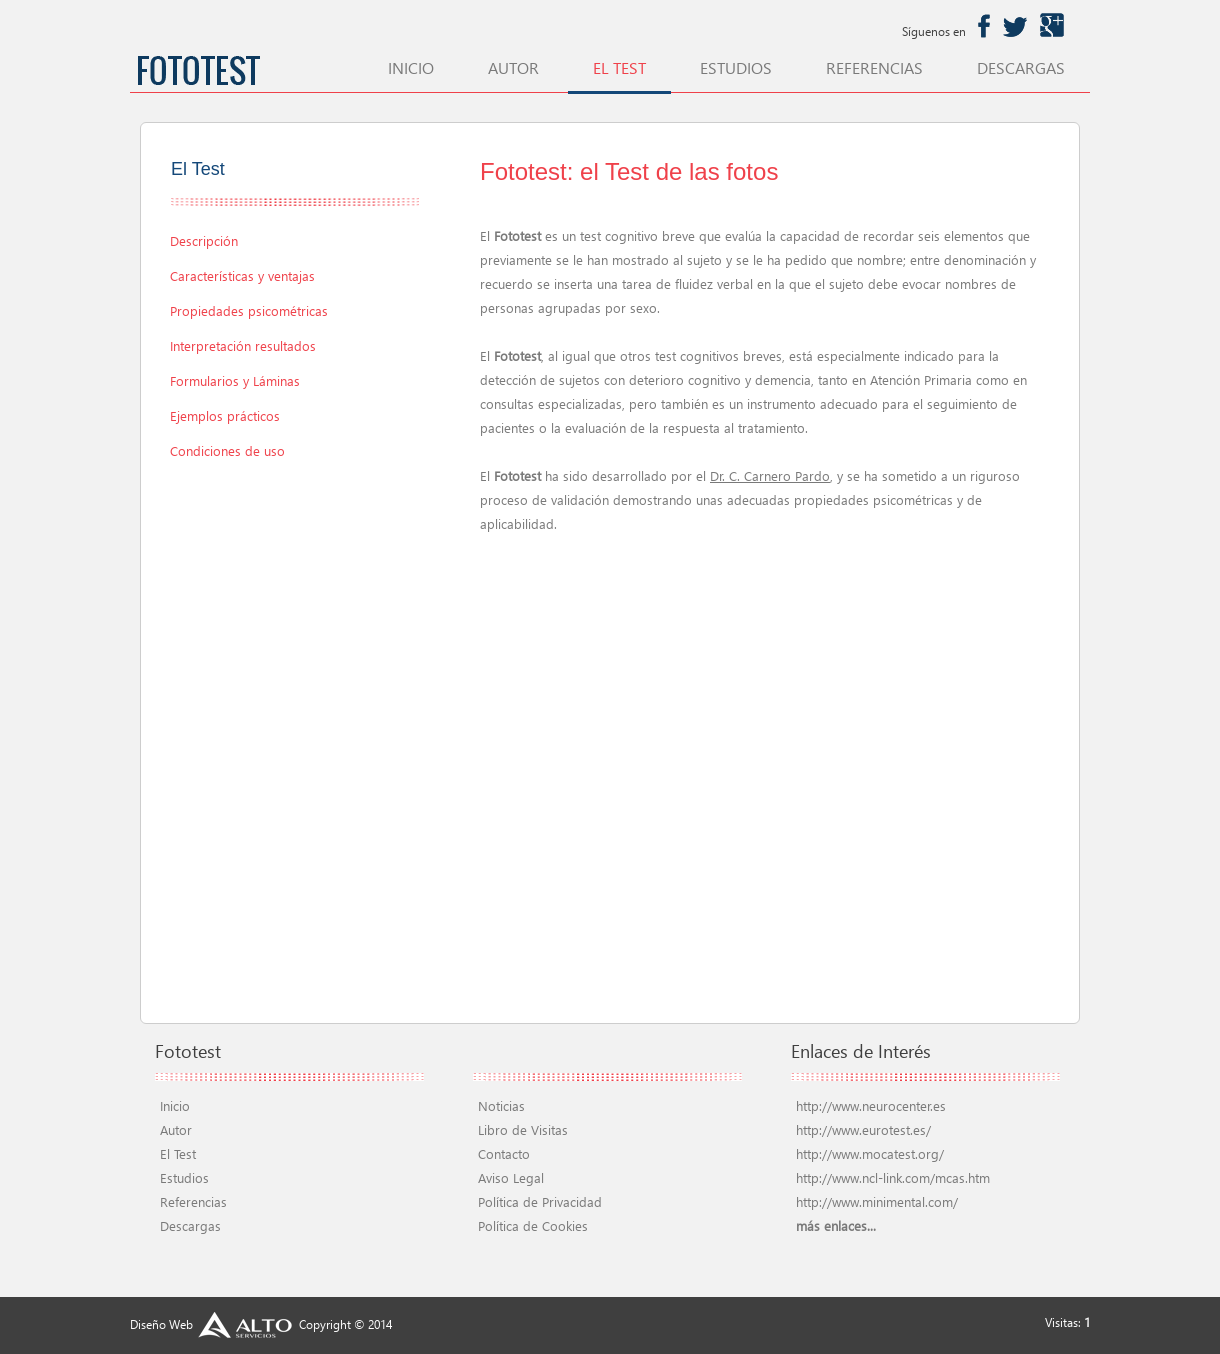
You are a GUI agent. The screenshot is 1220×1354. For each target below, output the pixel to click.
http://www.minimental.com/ (877, 1201)
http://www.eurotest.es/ (863, 1129)
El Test (178, 1153)
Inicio (175, 1105)
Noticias (501, 1105)
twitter (1015, 25)
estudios (736, 69)
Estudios (184, 1177)
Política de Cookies (533, 1225)
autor (513, 69)
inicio (411, 69)
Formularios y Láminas (235, 380)
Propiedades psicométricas (249, 310)
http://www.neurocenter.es (871, 1105)
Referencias (193, 1201)
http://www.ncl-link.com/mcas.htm (893, 1177)
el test (619, 69)
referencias (874, 69)
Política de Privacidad (540, 1201)
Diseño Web (213, 1324)
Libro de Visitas (523, 1129)
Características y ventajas (242, 275)
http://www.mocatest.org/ (870, 1153)
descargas (1021, 69)
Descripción (204, 240)
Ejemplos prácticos (225, 415)
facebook (983, 25)
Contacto (504, 1153)
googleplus (1052, 25)
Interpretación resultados (243, 345)
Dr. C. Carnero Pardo (770, 475)
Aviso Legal (511, 1177)
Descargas (190, 1225)
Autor (176, 1129)
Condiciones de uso (227, 450)
